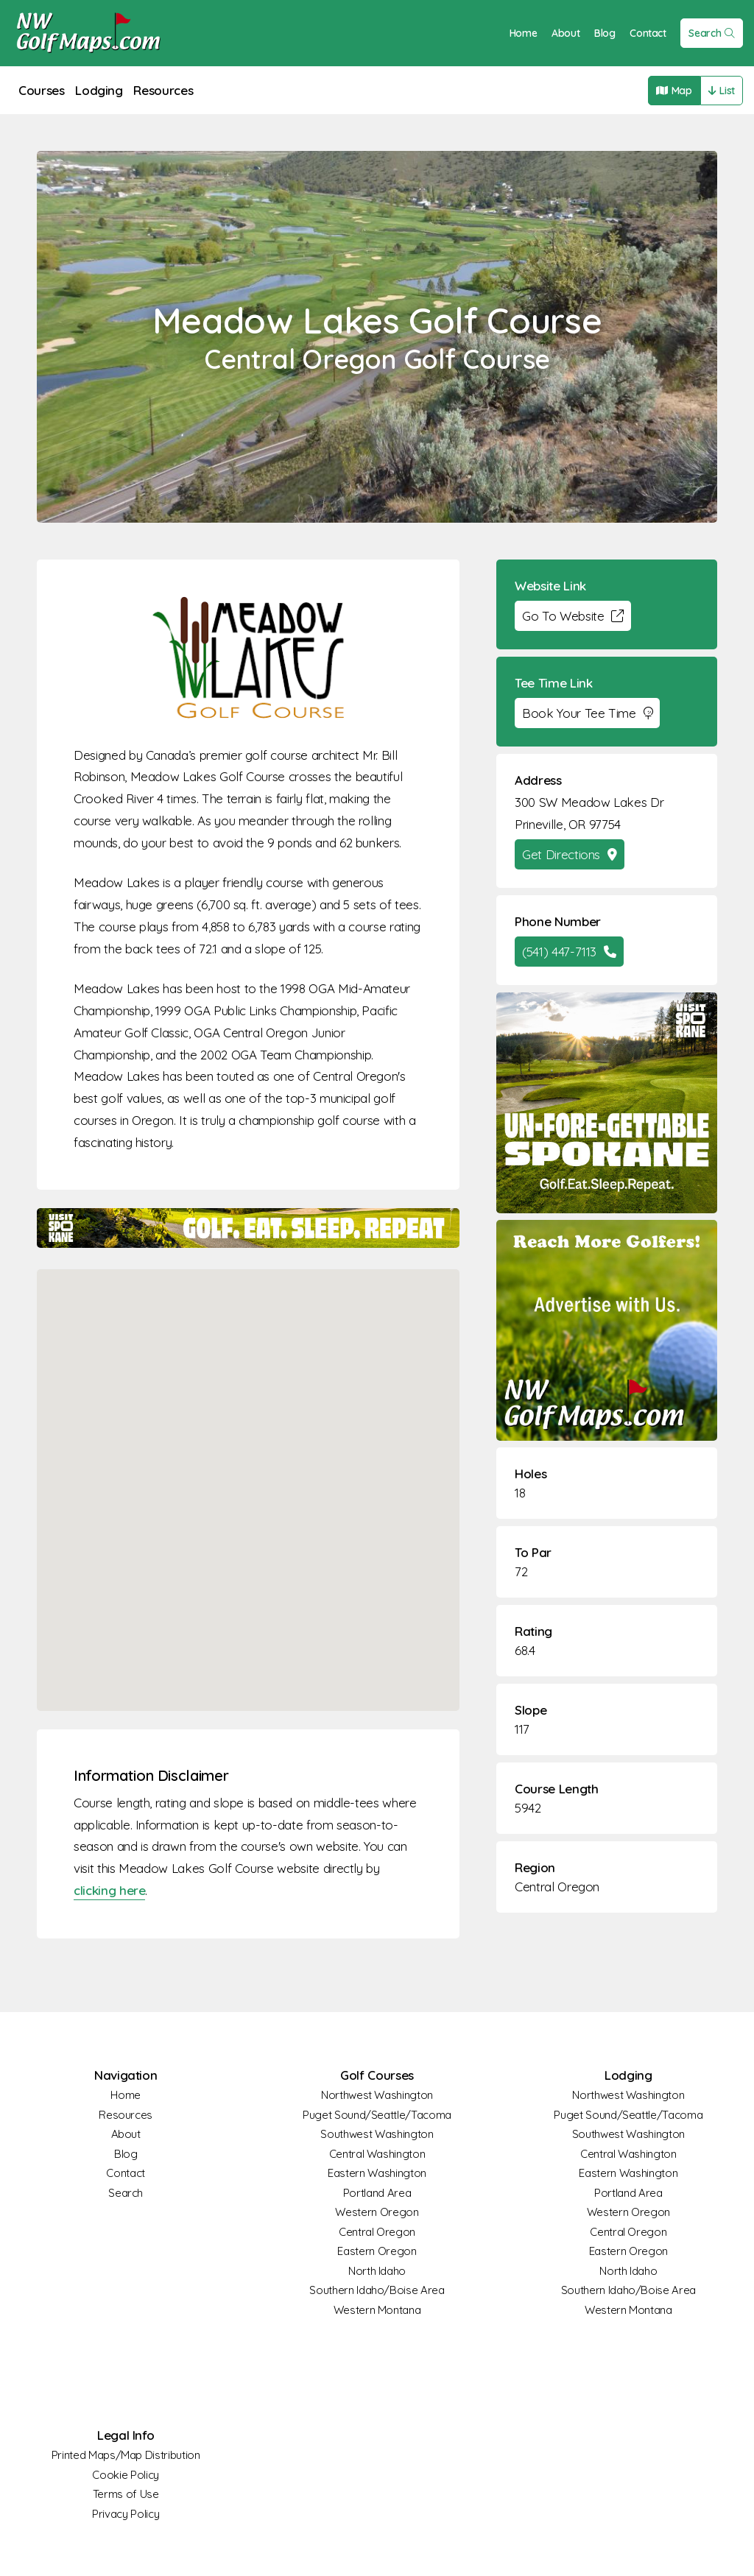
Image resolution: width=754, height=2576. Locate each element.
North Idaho (377, 2271)
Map (674, 90)
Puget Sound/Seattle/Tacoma (377, 2115)
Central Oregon (557, 1886)
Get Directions (569, 854)
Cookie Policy (125, 2475)
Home (524, 33)
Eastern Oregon (376, 2251)
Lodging (99, 90)
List (721, 90)
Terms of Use (126, 2494)
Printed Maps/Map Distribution (126, 2455)
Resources (163, 90)
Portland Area (377, 2193)
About (565, 33)
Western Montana (377, 2310)
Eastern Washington (377, 2173)
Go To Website (573, 616)
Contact (648, 33)
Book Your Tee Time (587, 713)
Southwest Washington (376, 2134)
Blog (605, 33)
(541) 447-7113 (569, 951)
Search (711, 33)
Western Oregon (376, 2212)
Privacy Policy (125, 2514)
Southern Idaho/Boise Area (376, 2290)
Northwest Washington (377, 2095)
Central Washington (377, 2154)
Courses (41, 90)
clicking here (109, 1890)
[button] (248, 1476)
